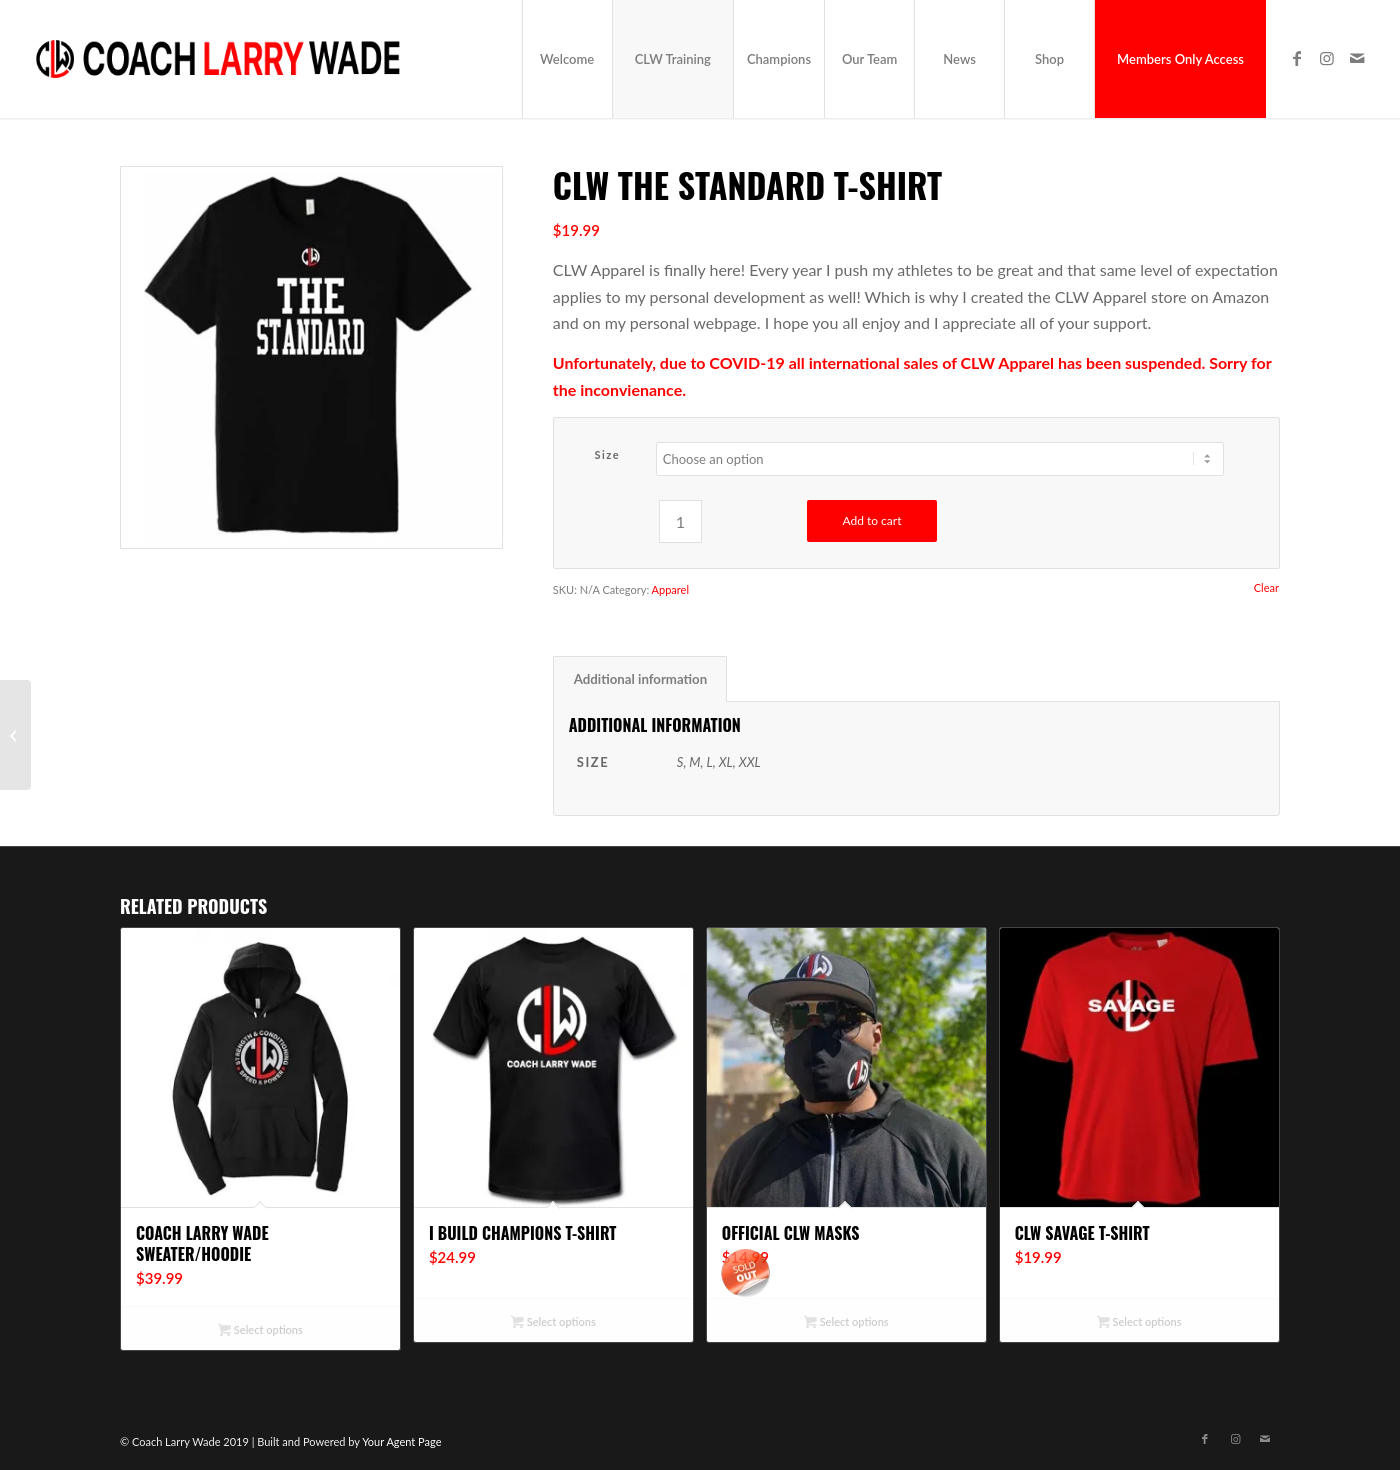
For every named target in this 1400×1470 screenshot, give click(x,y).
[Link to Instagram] (1327, 58)
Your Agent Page (401, 1441)
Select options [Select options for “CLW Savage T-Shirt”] (1139, 1323)
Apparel (670, 589)
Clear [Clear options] (1266, 587)
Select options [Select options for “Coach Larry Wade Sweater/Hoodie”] (260, 1331)
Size (607, 454)
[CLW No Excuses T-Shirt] (15, 735)
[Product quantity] (680, 521)
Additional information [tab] (640, 679)
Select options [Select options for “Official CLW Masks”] (846, 1323)
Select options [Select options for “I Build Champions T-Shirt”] (553, 1323)
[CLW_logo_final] (218, 59)
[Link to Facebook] (1297, 58)
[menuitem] (567, 59)
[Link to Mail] (1357, 58)
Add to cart (871, 520)
